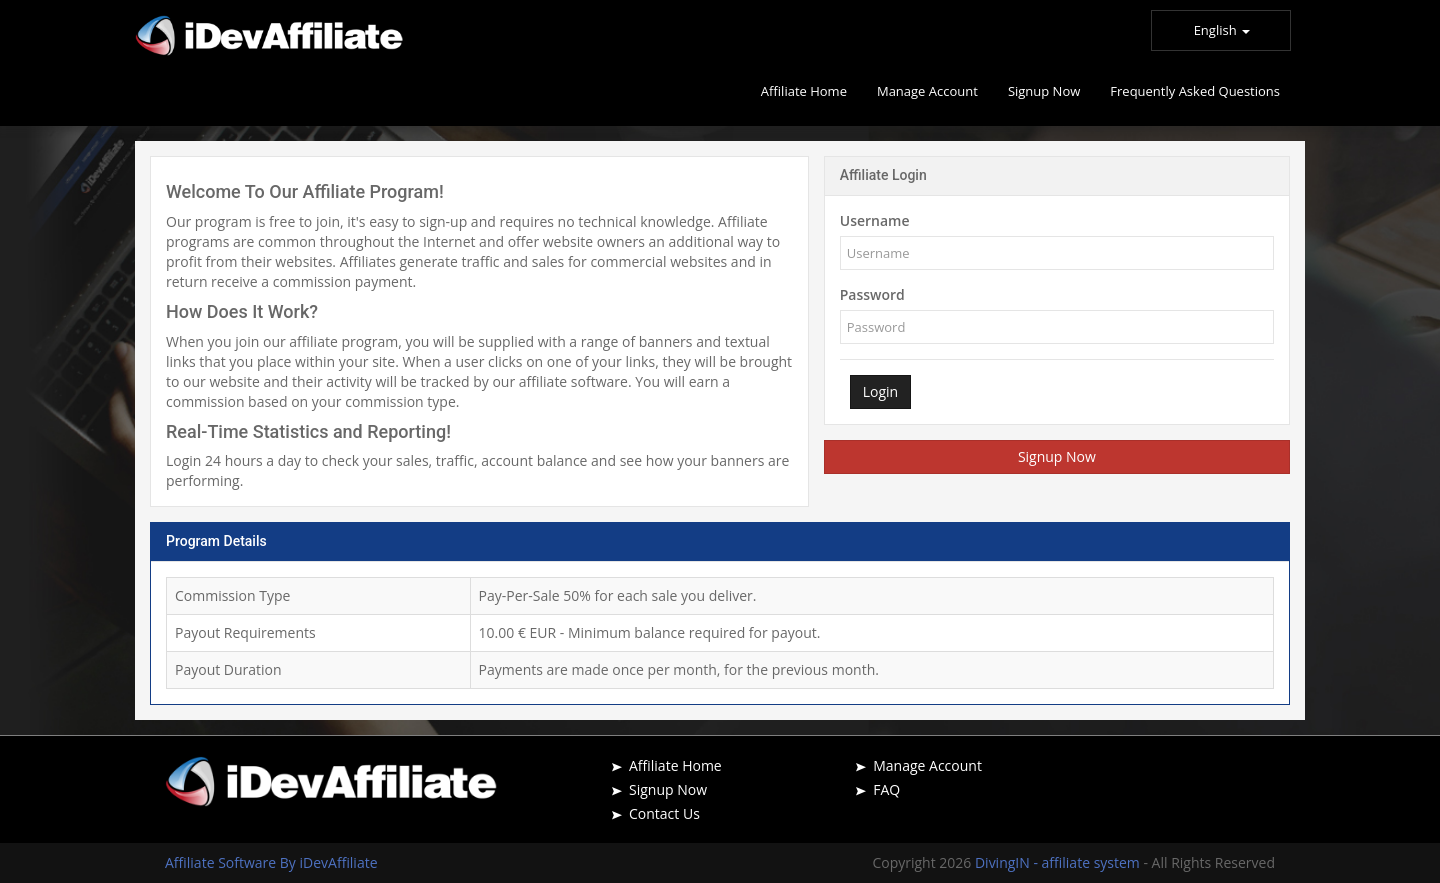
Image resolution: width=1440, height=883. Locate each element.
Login (880, 391)
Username (875, 220)
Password (872, 294)
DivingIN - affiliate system (1059, 862)
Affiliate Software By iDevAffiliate (271, 862)
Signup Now (1057, 456)
